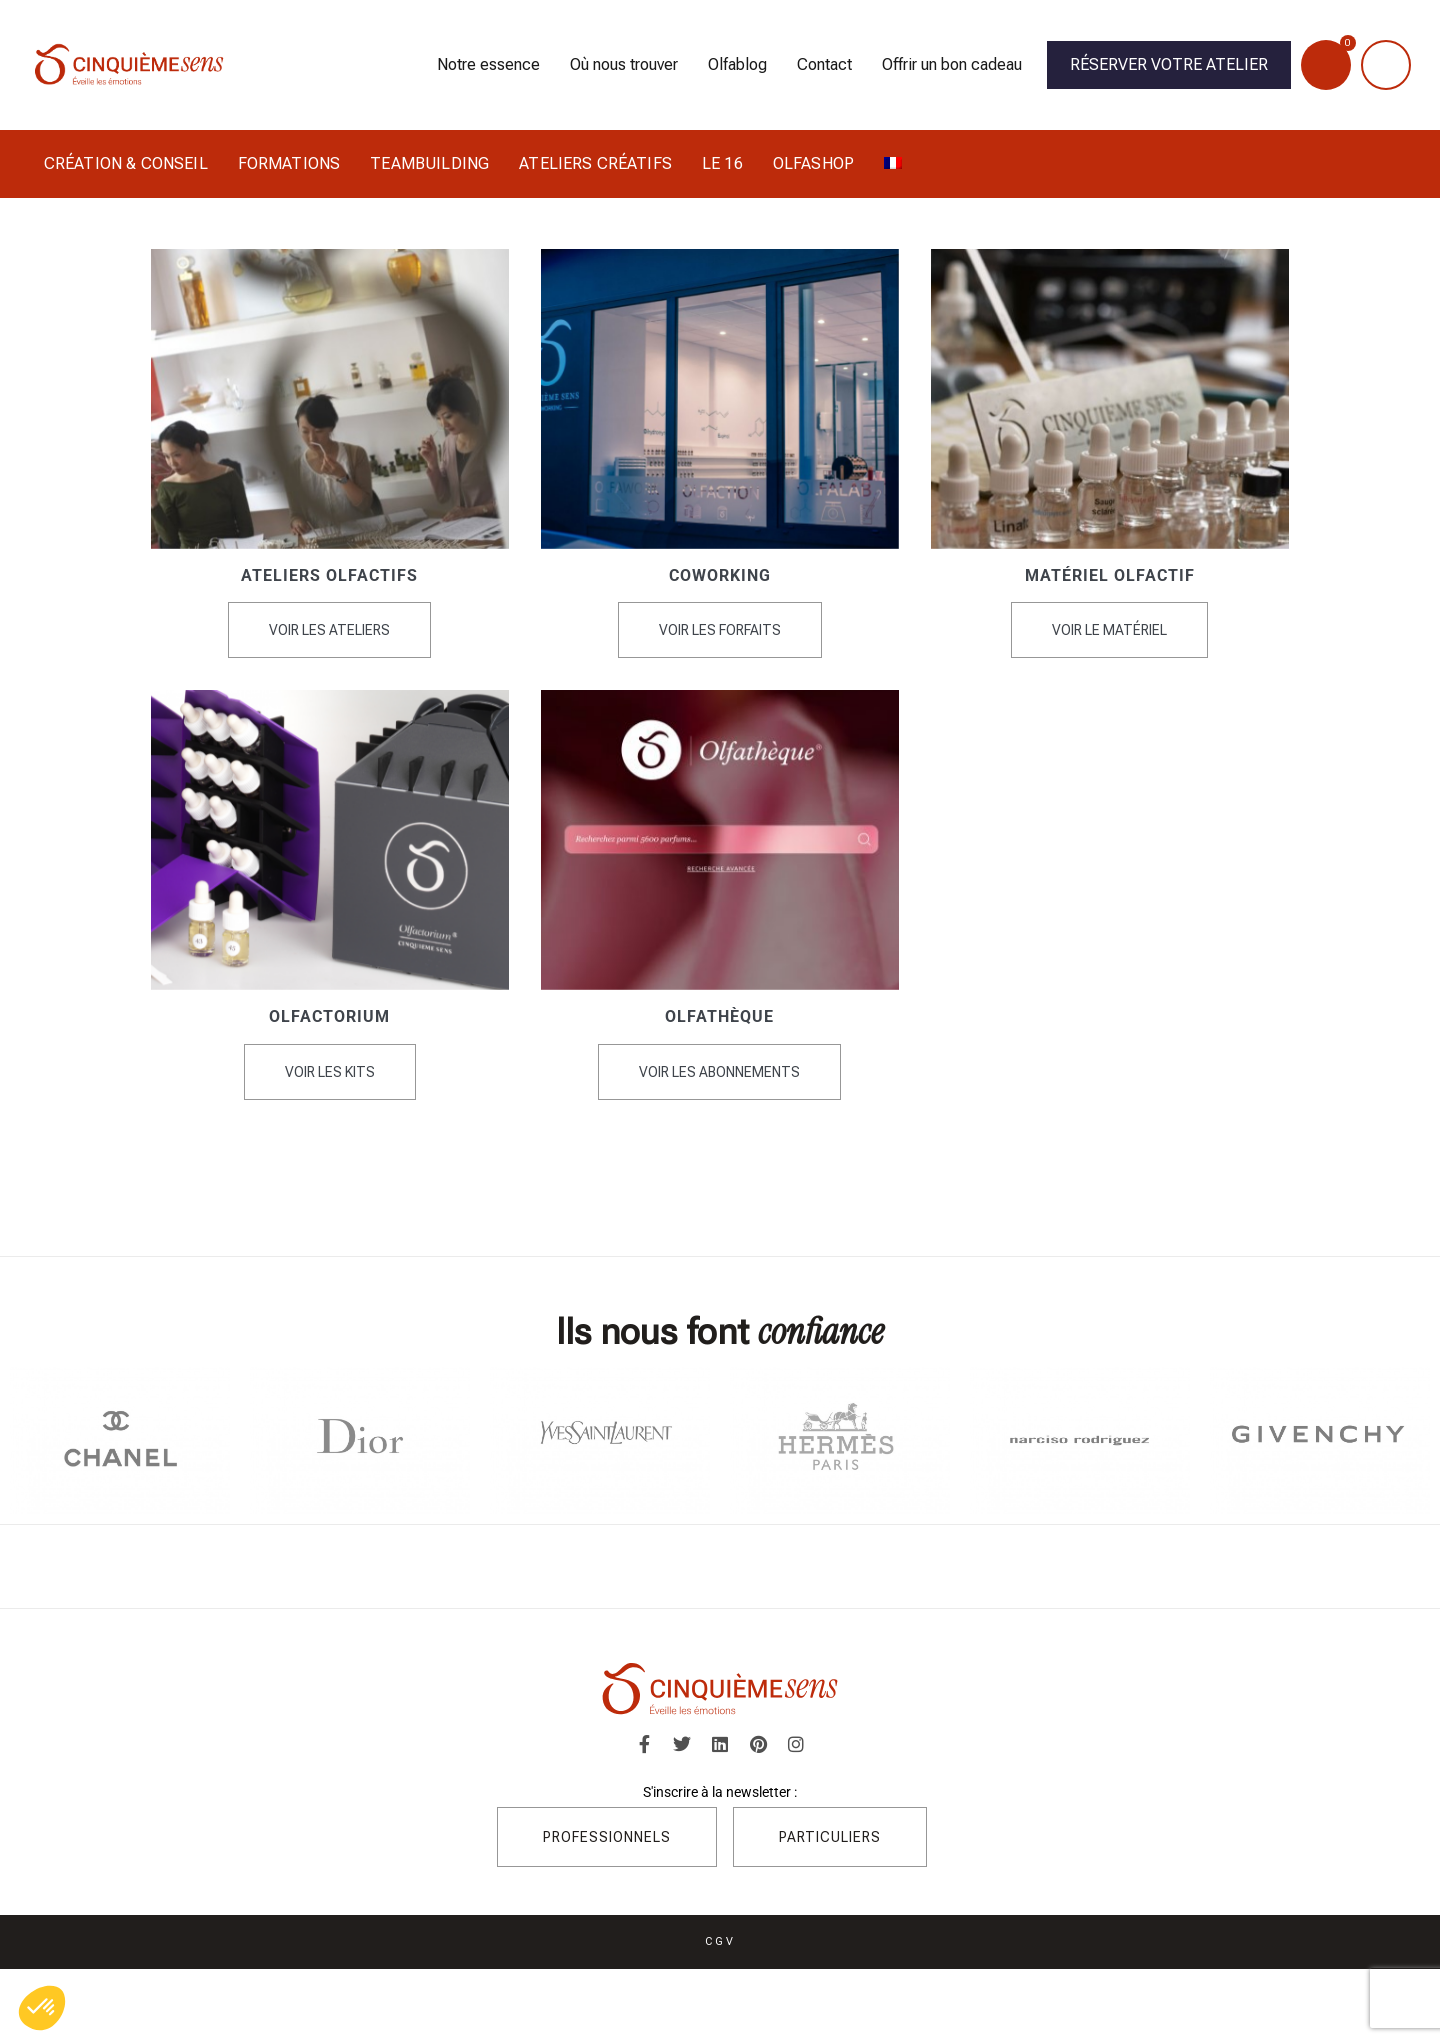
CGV (720, 1940)
